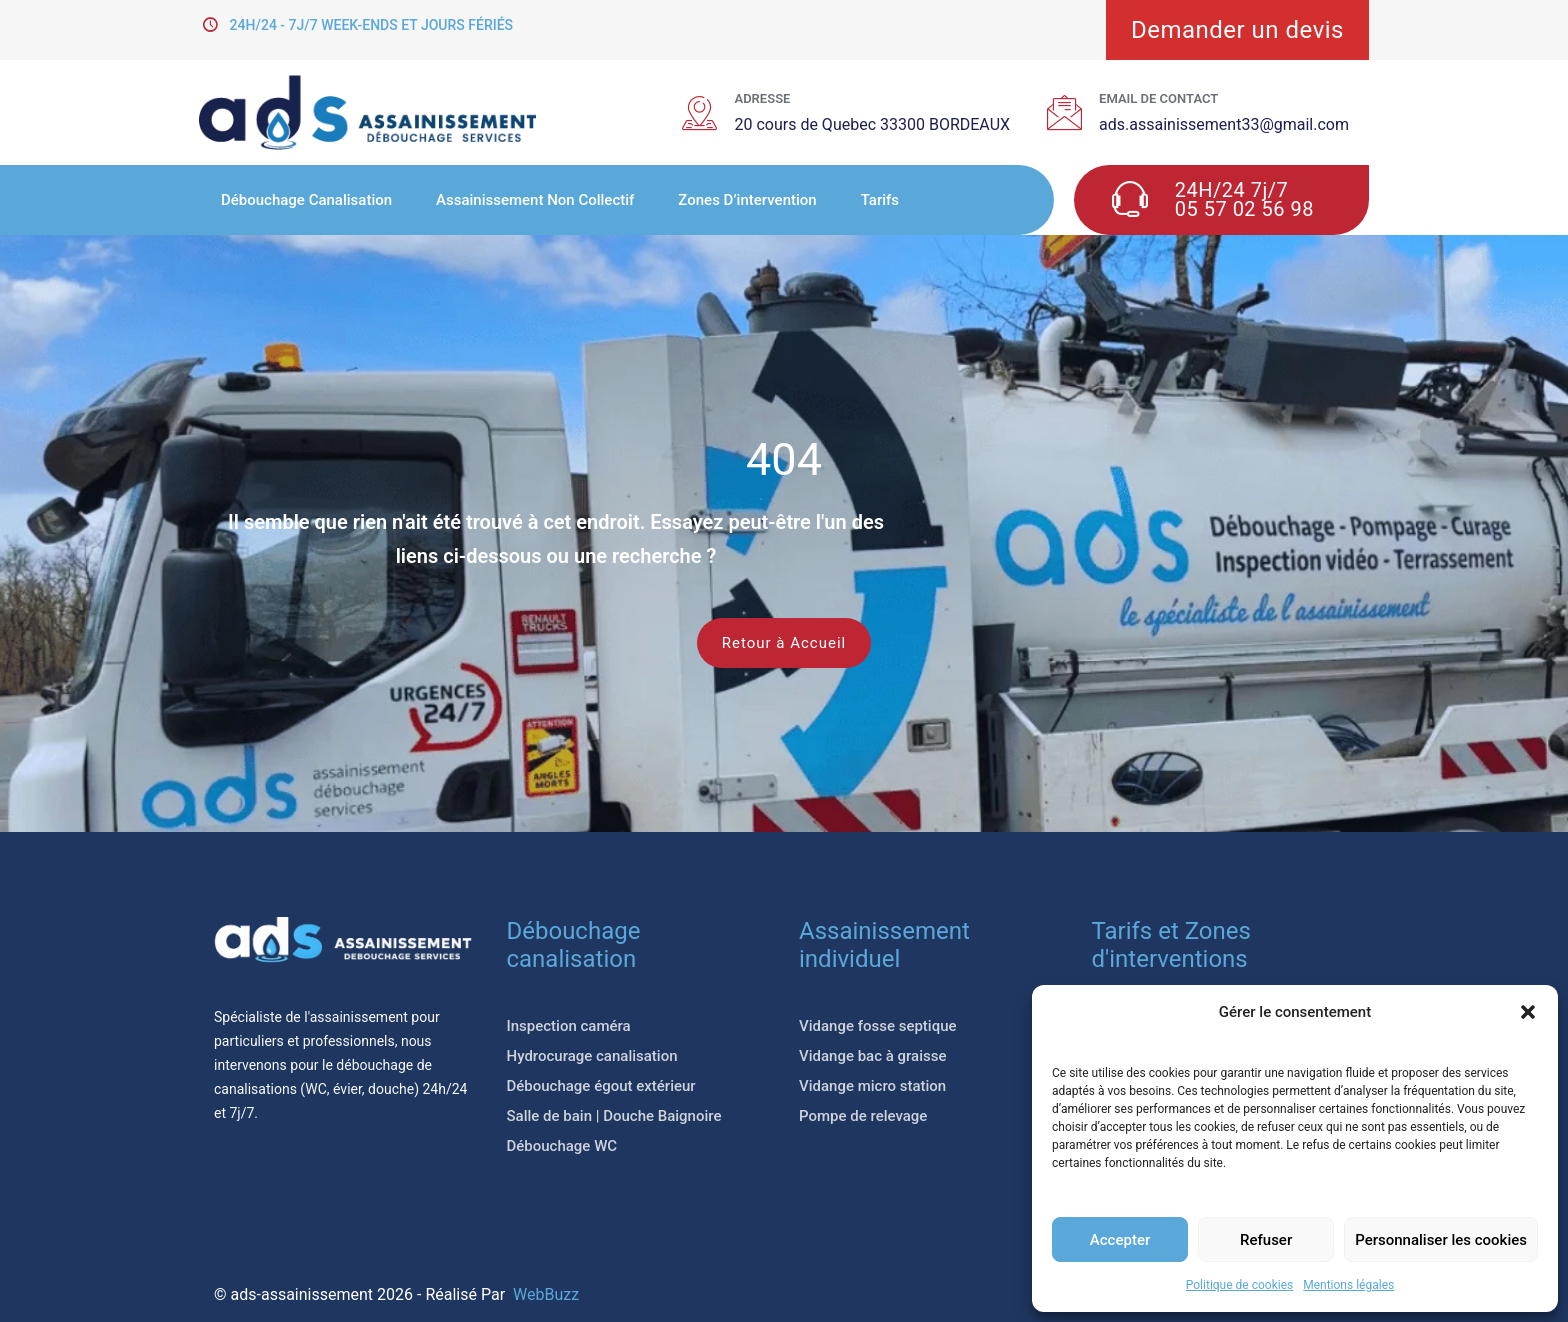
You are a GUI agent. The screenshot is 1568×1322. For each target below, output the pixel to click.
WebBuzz (546, 1294)
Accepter (1120, 1240)
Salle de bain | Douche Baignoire (614, 1116)
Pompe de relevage (863, 1116)
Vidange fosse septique (878, 1026)
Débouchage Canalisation (306, 200)
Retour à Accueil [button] (784, 643)
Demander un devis (1237, 30)
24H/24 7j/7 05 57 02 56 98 (1244, 199)
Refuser (1266, 1240)
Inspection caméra (569, 1026)
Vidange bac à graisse (872, 1056)
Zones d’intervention (747, 200)
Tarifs (880, 200)
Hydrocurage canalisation (592, 1056)
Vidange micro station (872, 1086)
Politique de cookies (1239, 1285)
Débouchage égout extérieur (601, 1086)
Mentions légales (1348, 1285)
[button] (1528, 1012)
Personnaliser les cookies (1441, 1240)
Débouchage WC (562, 1146)
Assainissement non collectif (535, 200)
